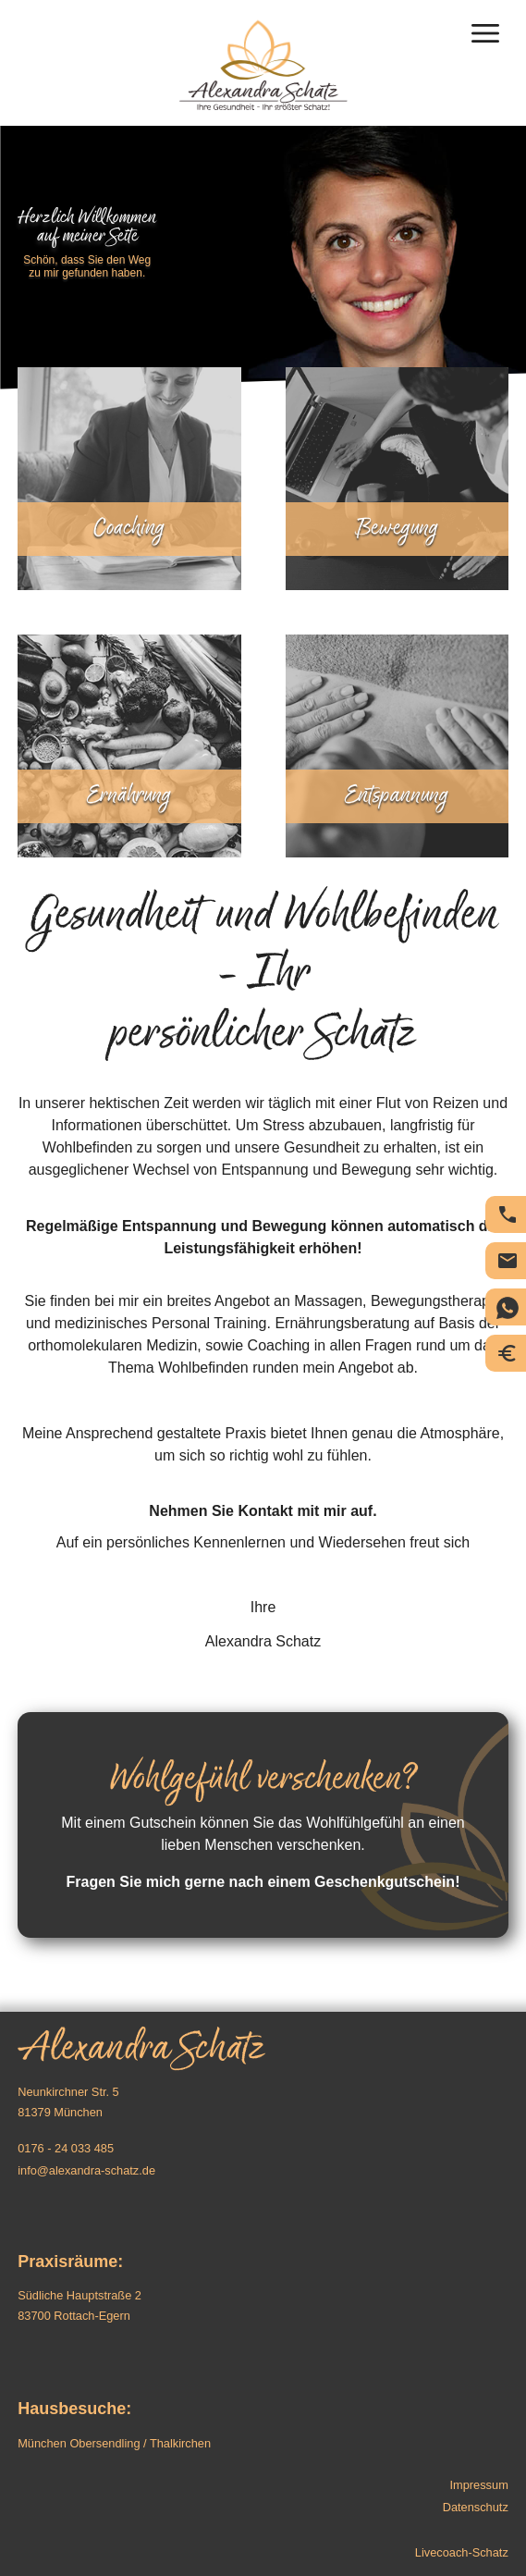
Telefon (507, 1214)
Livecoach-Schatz (461, 2552)
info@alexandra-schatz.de (86, 2170)
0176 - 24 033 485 (66, 2148)
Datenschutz (475, 2507)
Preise (507, 1353)
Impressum (479, 2485)
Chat (507, 1308)
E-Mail (507, 1261)
